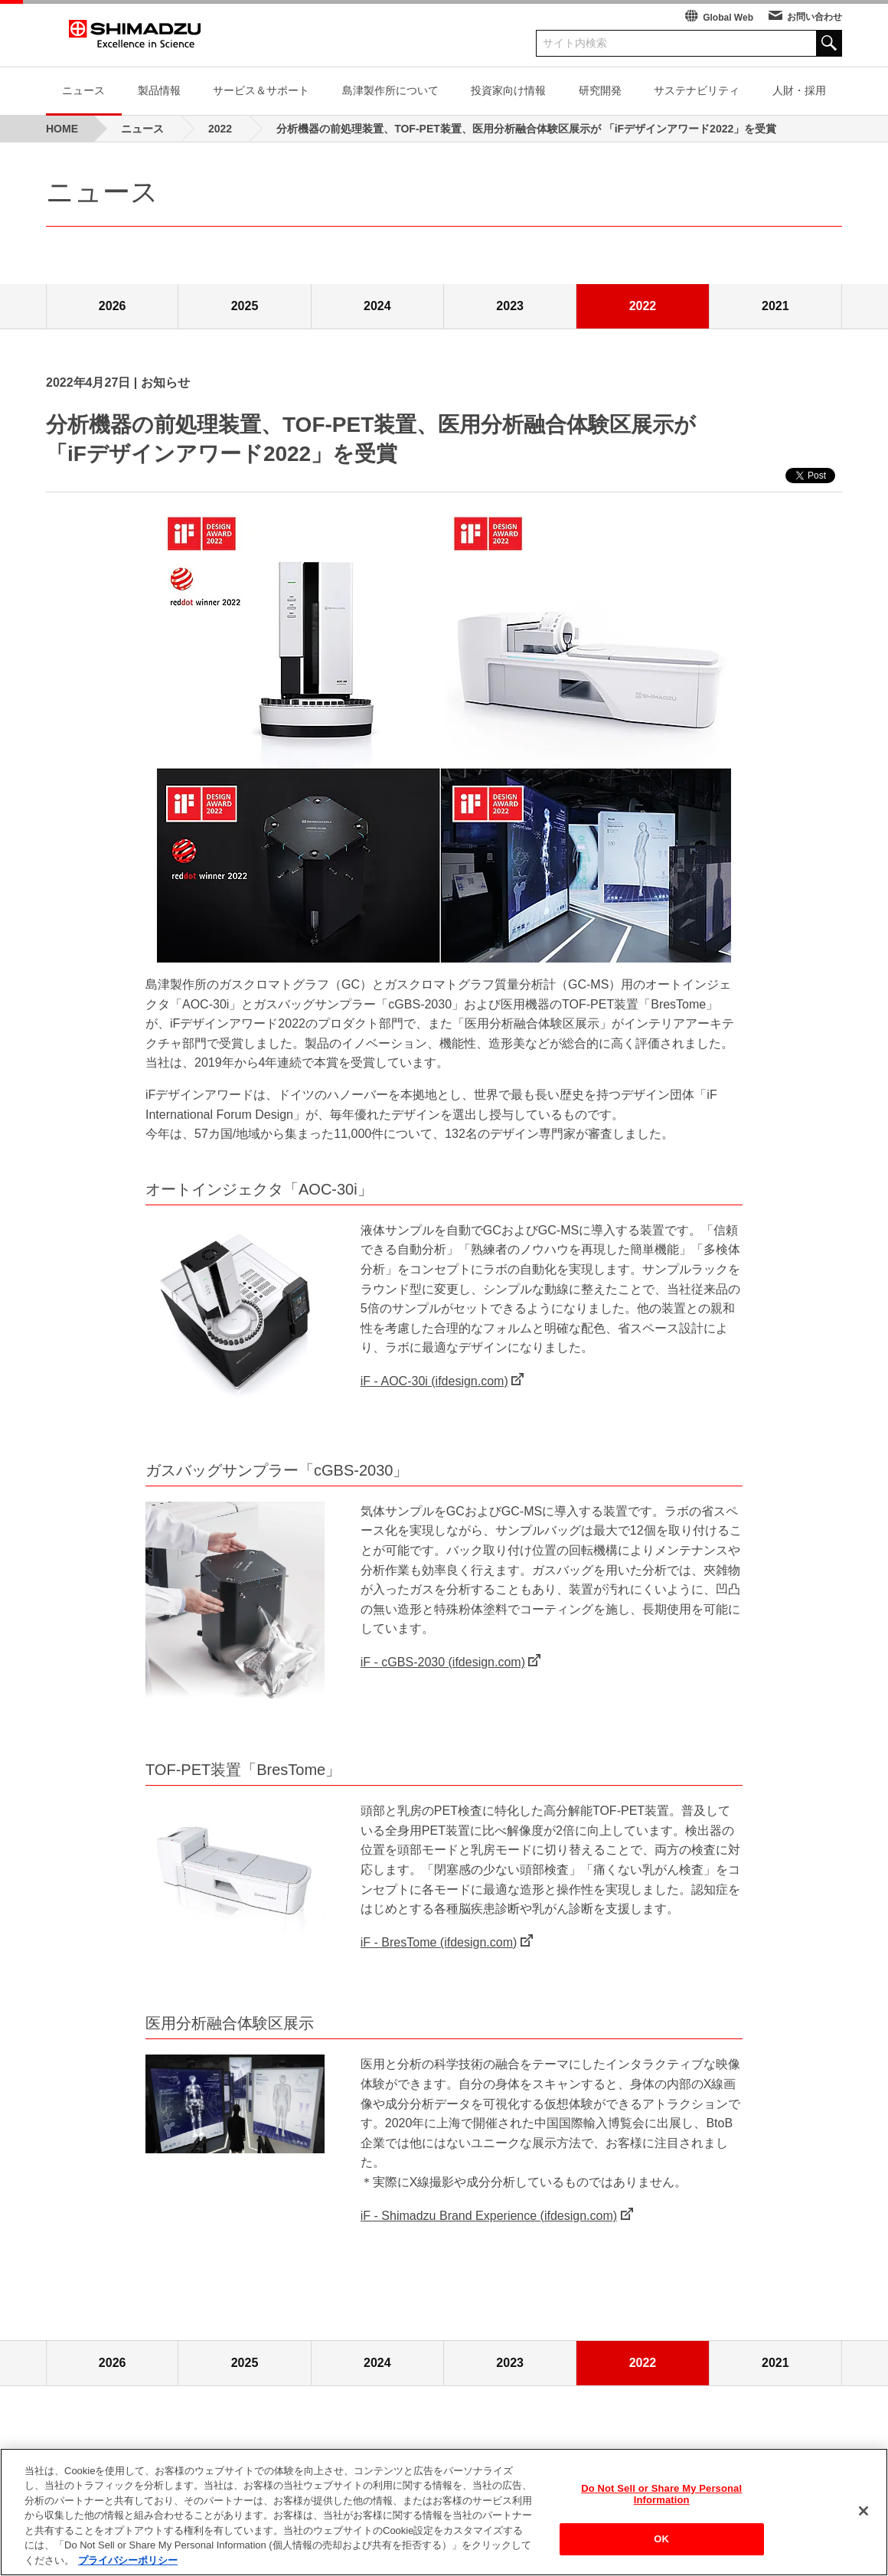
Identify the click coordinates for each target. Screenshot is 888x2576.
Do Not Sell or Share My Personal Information (661, 2498)
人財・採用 (799, 90)
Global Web (728, 17)
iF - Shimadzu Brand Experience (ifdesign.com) (489, 2215)
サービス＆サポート (261, 90)
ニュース (83, 90)
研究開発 (600, 90)
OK (661, 2542)
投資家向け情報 (508, 90)
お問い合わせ (814, 16)
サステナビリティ (696, 90)
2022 (643, 305)
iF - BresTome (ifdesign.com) (439, 1942)
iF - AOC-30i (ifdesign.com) (434, 1381)
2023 (510, 305)
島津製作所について (390, 90)
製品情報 (159, 90)
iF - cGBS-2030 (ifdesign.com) (443, 1662)
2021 (775, 305)
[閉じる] (863, 2515)
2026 (112, 305)
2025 (245, 305)
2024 (377, 305)
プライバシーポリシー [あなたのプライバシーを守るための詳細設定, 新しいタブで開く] (128, 2565)
